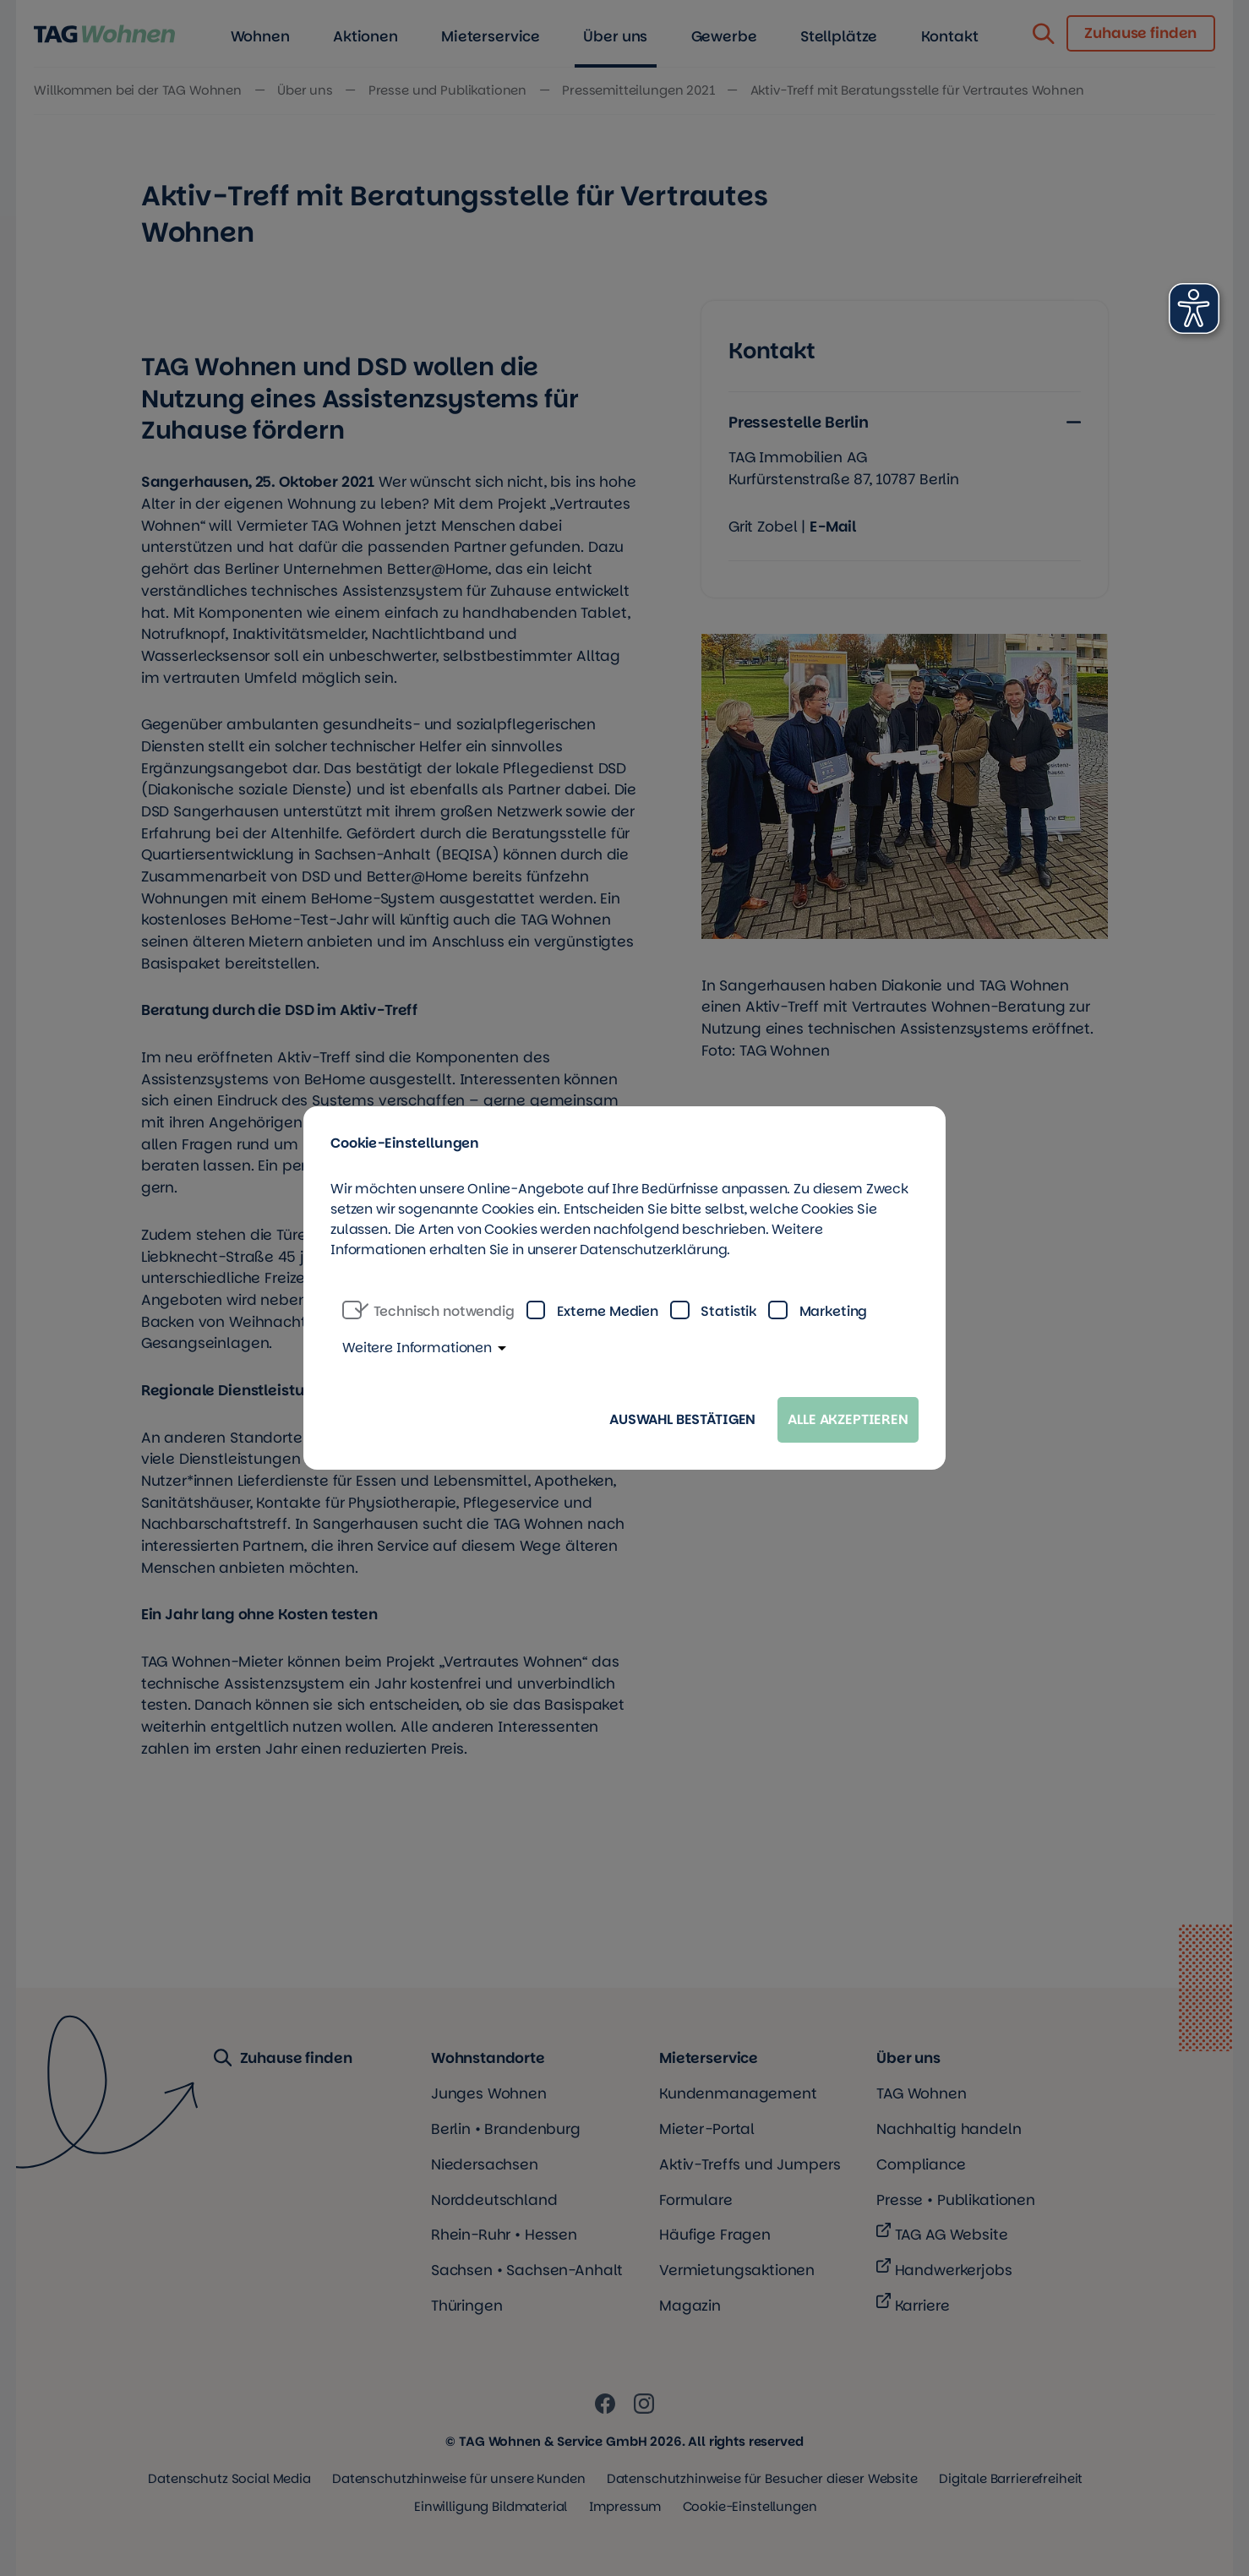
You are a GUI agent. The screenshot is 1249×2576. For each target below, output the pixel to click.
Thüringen (467, 2305)
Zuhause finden (283, 2058)
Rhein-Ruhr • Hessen (504, 2234)
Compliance (921, 2164)
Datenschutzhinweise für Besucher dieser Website (762, 2478)
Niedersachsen (484, 2164)
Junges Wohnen (489, 2093)
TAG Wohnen (921, 2093)
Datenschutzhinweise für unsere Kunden (458, 2478)
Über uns (908, 2058)
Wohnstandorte (488, 2058)
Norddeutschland (494, 2200)
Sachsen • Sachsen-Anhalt (527, 2270)
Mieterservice (708, 2058)
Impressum (625, 2506)
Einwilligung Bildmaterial (490, 2506)
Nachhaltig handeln (948, 2129)
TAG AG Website (951, 2234)
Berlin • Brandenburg (506, 2129)
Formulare (696, 2200)
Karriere (922, 2305)
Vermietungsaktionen (737, 2270)
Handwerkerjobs (953, 2270)
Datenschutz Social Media (229, 2478)
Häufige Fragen (715, 2234)
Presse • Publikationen (955, 2200)
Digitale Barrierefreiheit (1011, 2478)
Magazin (690, 2305)
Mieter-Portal (707, 2129)
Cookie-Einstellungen (750, 2506)
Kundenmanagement (738, 2093)
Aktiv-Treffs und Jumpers (749, 2164)
